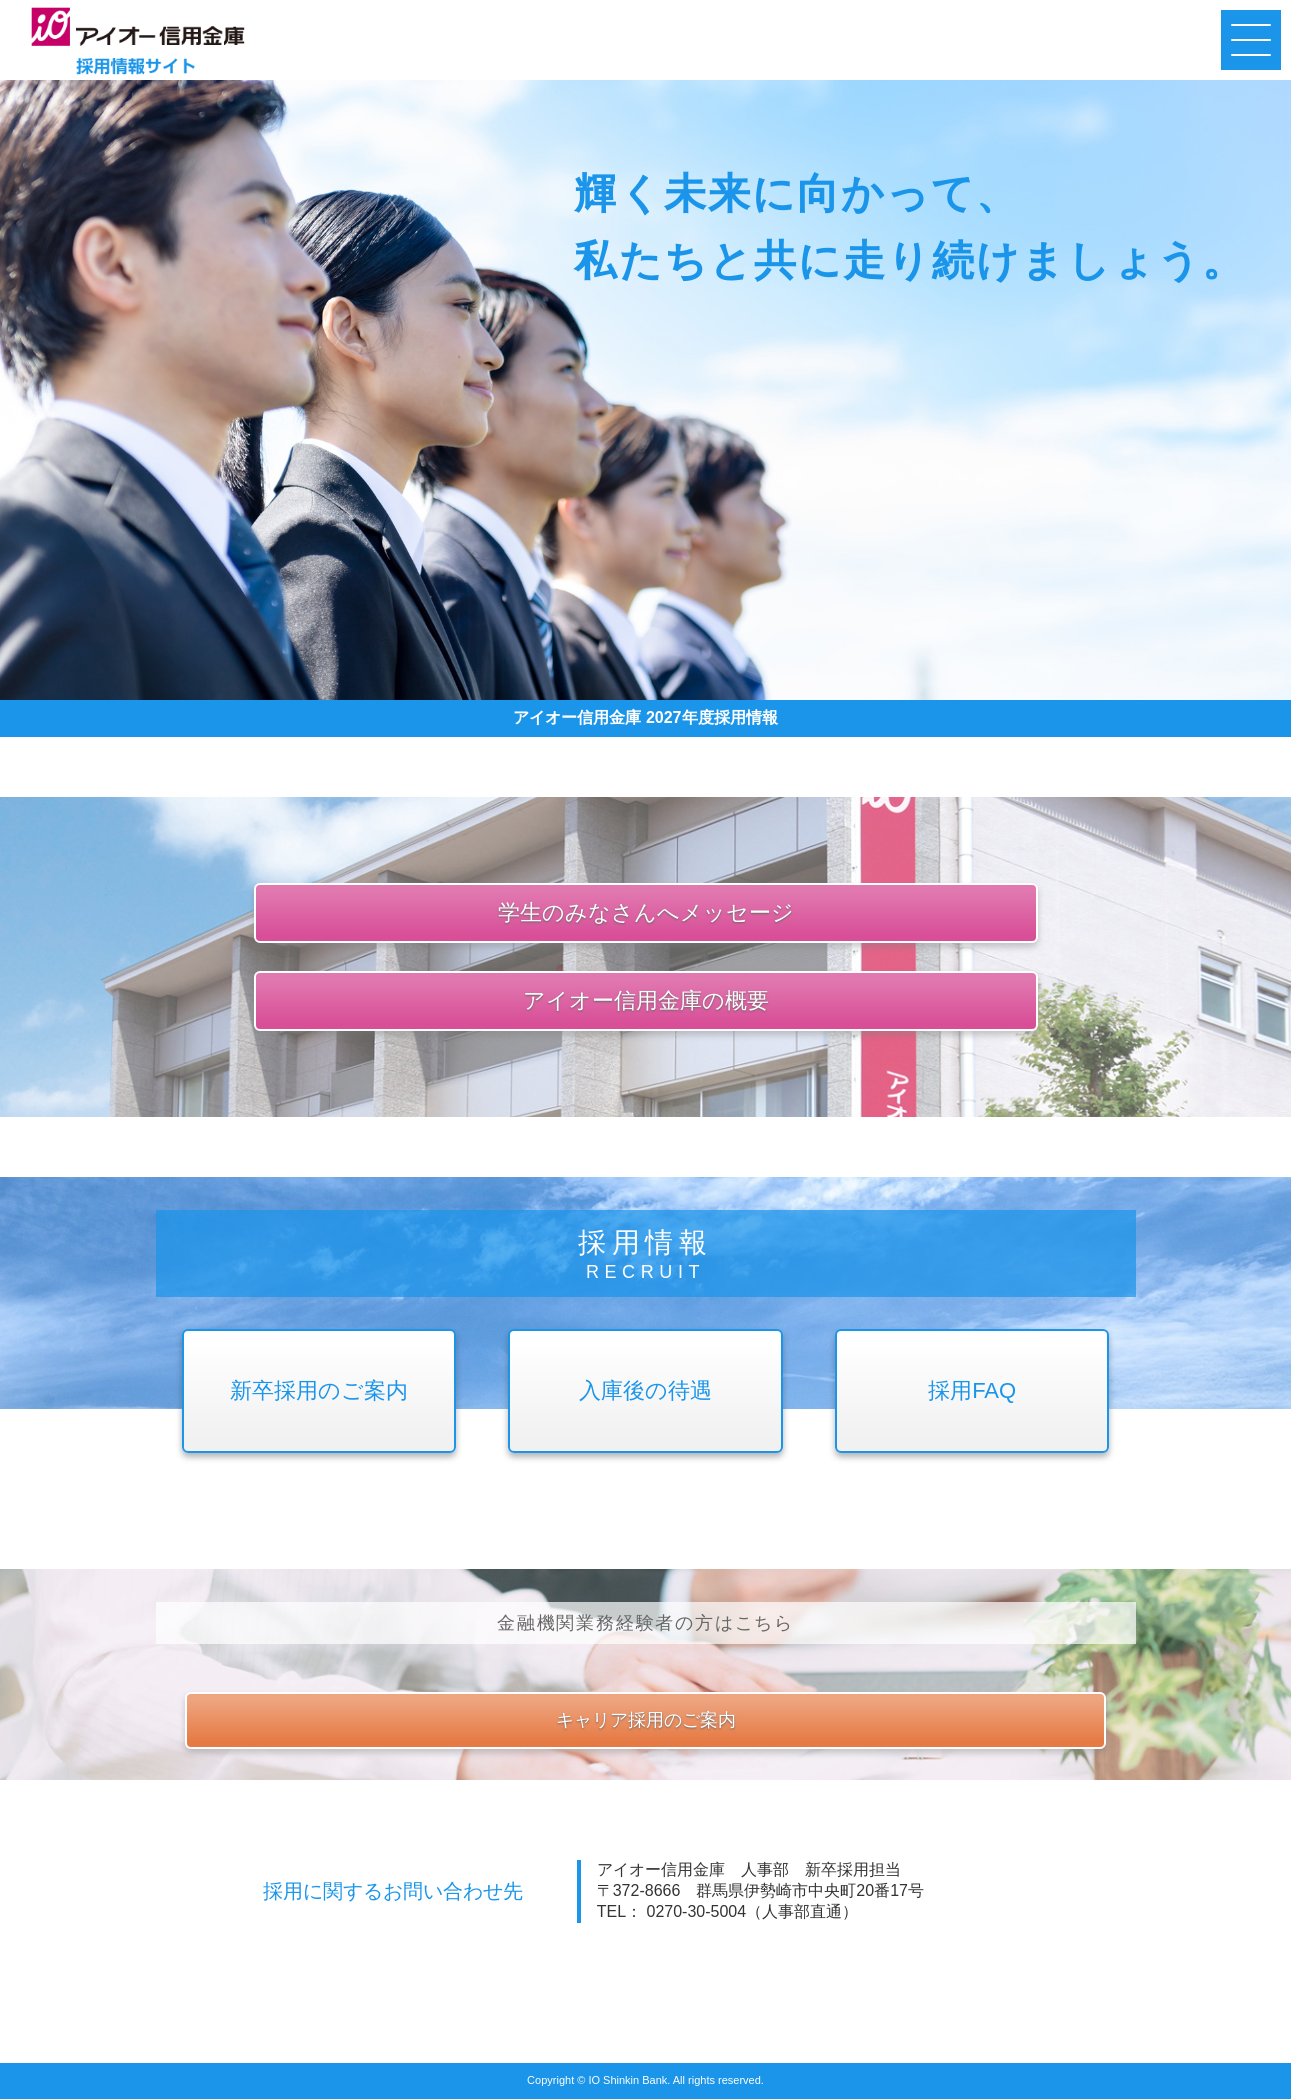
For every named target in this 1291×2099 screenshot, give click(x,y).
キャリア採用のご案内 (646, 1720)
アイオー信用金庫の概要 (646, 1000)
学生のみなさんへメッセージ (646, 912)
